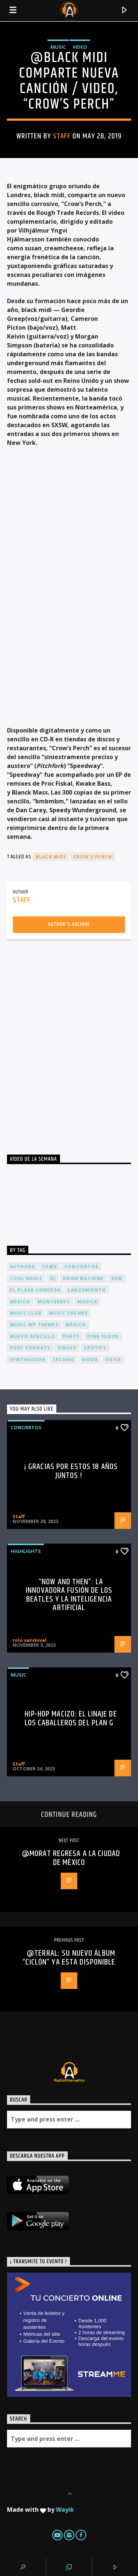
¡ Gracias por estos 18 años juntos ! (71, 1471)
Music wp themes (34, 1324)
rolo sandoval (29, 1640)
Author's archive (69, 924)
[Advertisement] (69, 1040)
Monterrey (54, 1302)
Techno (63, 1359)
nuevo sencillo (33, 1336)
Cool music (26, 1278)
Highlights (26, 1551)
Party (71, 1336)
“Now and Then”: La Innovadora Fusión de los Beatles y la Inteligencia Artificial (69, 1595)
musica (87, 1302)
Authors (22, 1266)
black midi (51, 857)
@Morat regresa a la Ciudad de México (71, 1858)
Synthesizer (27, 1359)
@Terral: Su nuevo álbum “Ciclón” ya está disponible (68, 1958)
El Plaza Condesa (35, 1290)
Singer (67, 1348)
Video (79, 47)
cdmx (49, 1266)
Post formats (30, 1348)
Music (58, 47)
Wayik (65, 2509)
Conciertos (26, 1427)
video (90, 1359)
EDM (117, 1278)
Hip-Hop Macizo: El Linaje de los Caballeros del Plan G (71, 1718)
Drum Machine (83, 1278)
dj (53, 1278)
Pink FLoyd (103, 1336)
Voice (113, 1359)
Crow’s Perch (92, 857)
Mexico (20, 1302)
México (76, 1324)
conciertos (81, 1266)
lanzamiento (87, 1290)
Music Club (26, 1313)
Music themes (68, 1313)
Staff (62, 136)
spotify (95, 1348)
